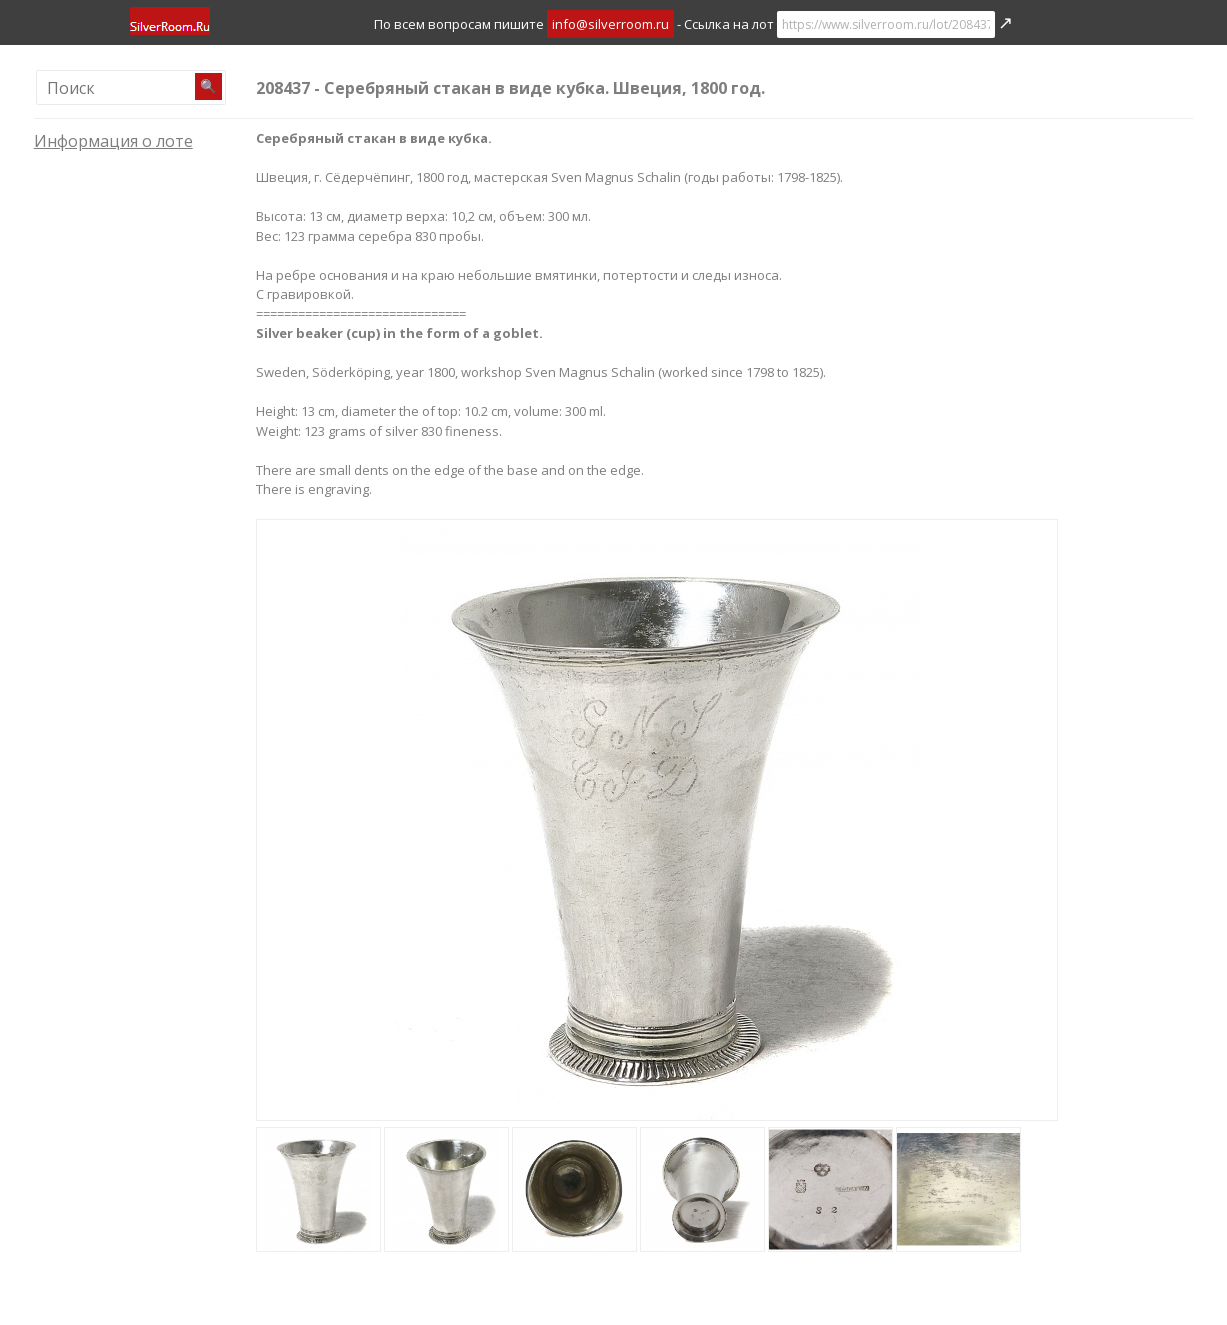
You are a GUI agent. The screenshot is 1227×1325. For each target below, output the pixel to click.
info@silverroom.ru (610, 24)
